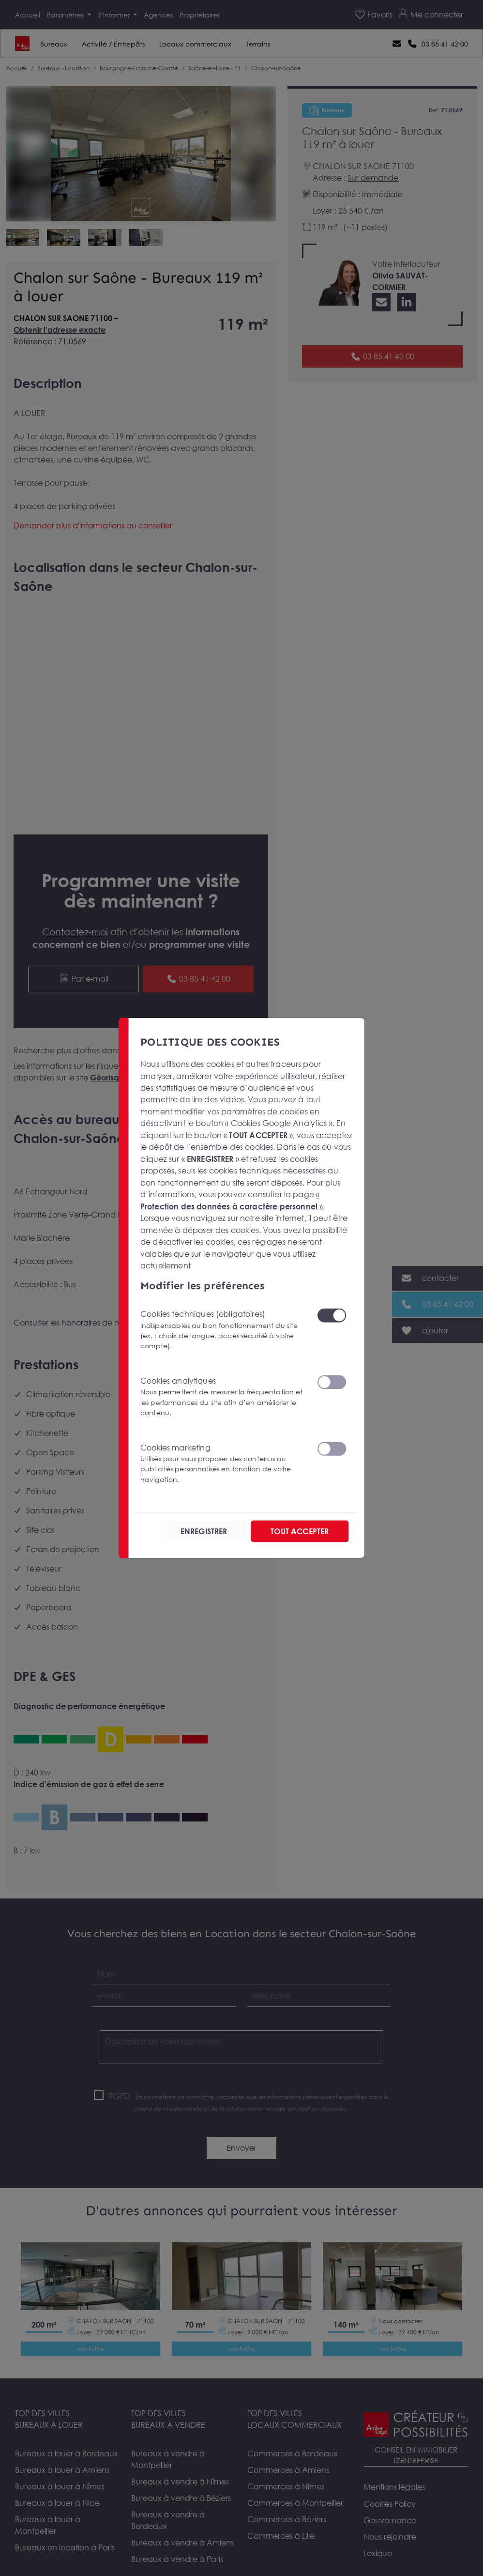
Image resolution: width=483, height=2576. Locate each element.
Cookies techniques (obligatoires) (222, 1330)
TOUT (300, 1531)
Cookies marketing (222, 1463)
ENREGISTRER (203, 1531)
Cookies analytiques (222, 1397)
